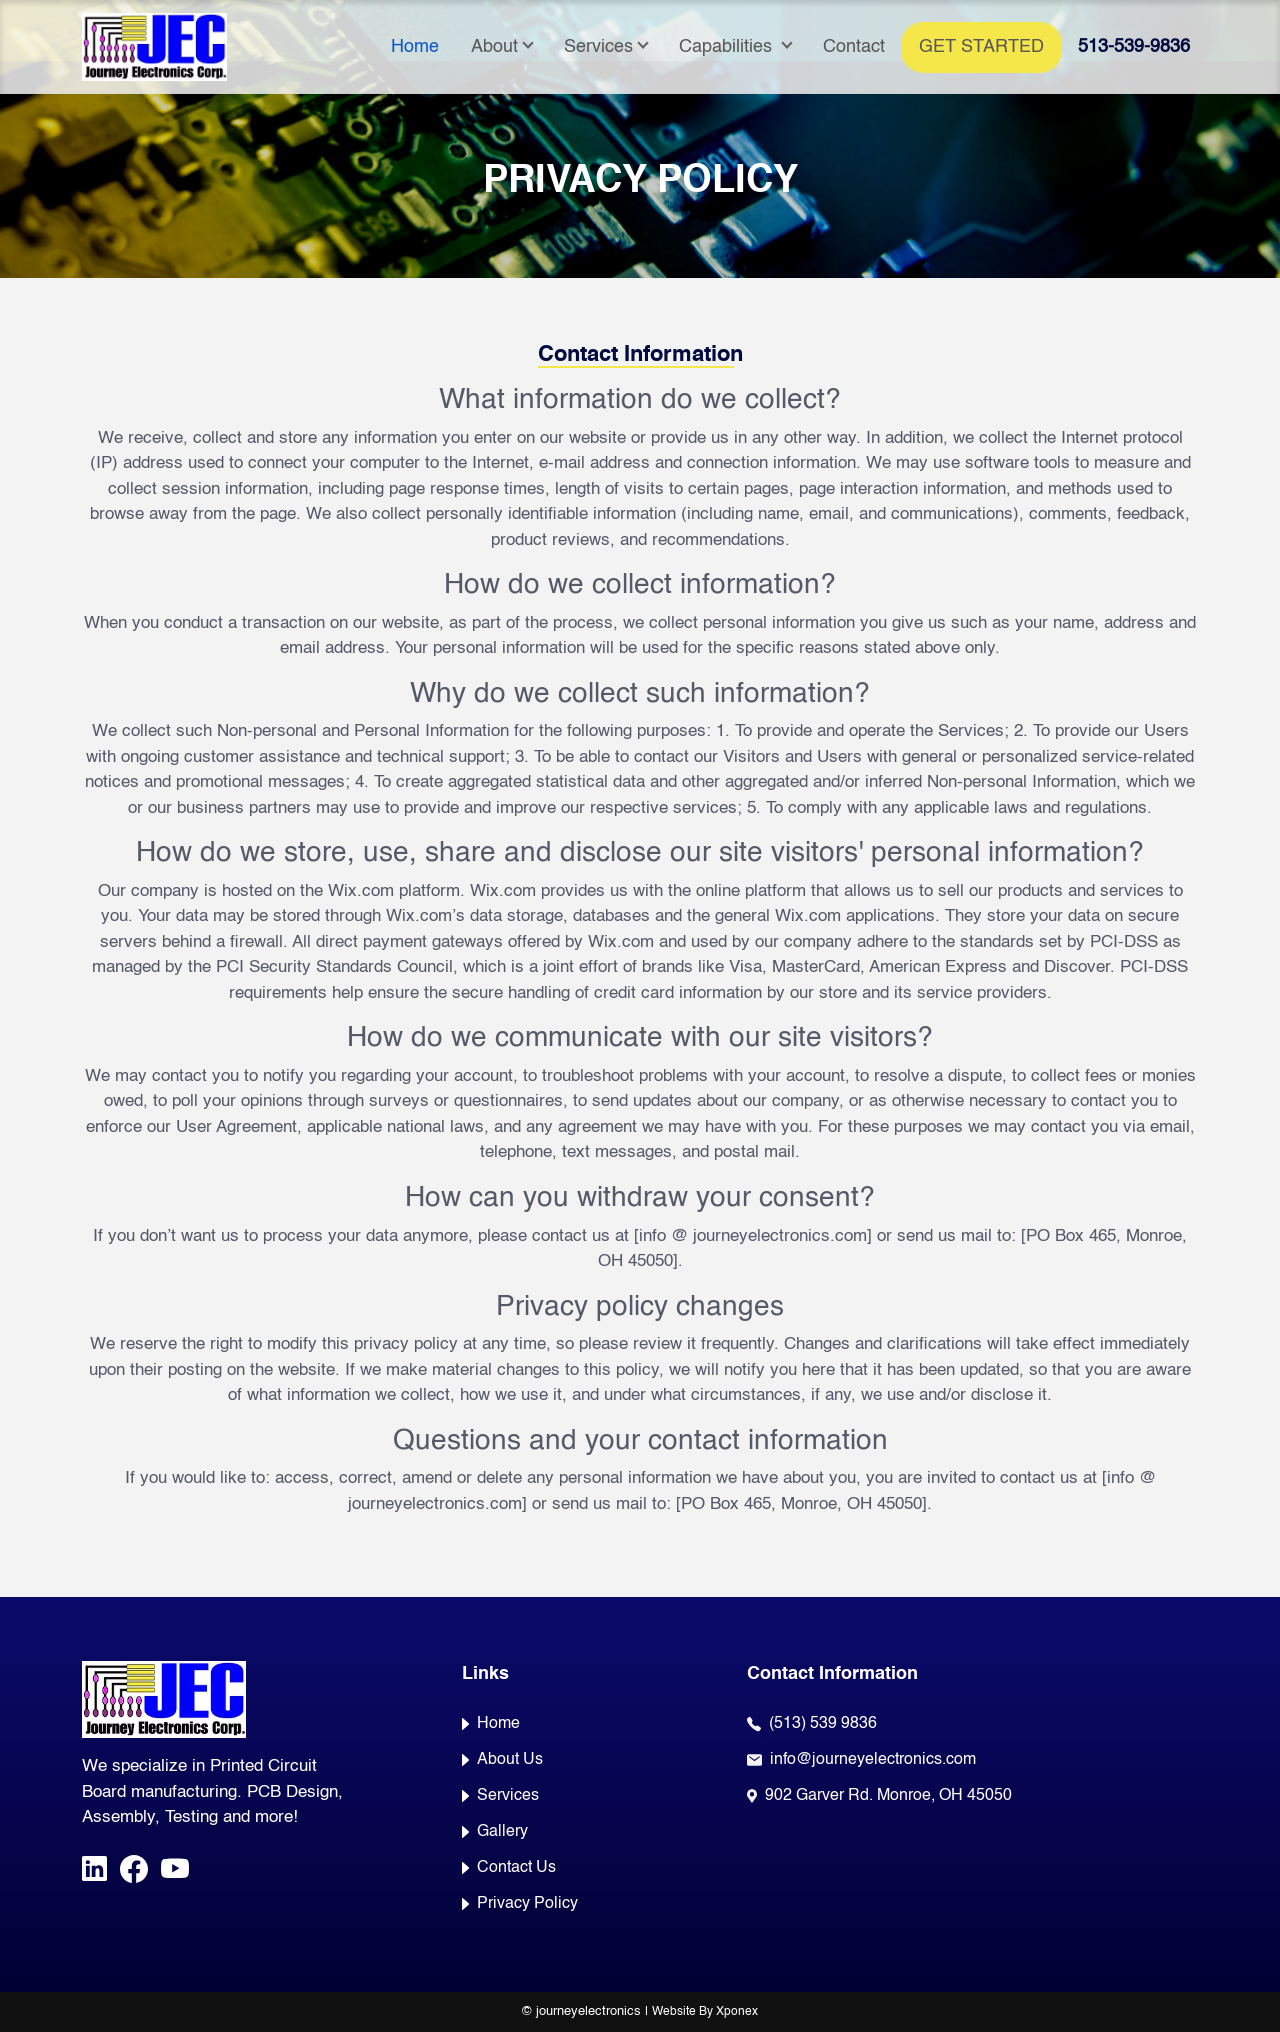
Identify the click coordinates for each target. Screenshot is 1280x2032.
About (494, 47)
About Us (502, 1760)
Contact (854, 47)
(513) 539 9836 (823, 1724)
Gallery (495, 1832)
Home (415, 47)
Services (598, 47)
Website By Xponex (705, 2012)
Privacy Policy (520, 1904)
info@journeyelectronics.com (873, 1760)
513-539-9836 (1134, 47)
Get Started (981, 47)
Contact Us (509, 1868)
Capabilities (728, 47)
